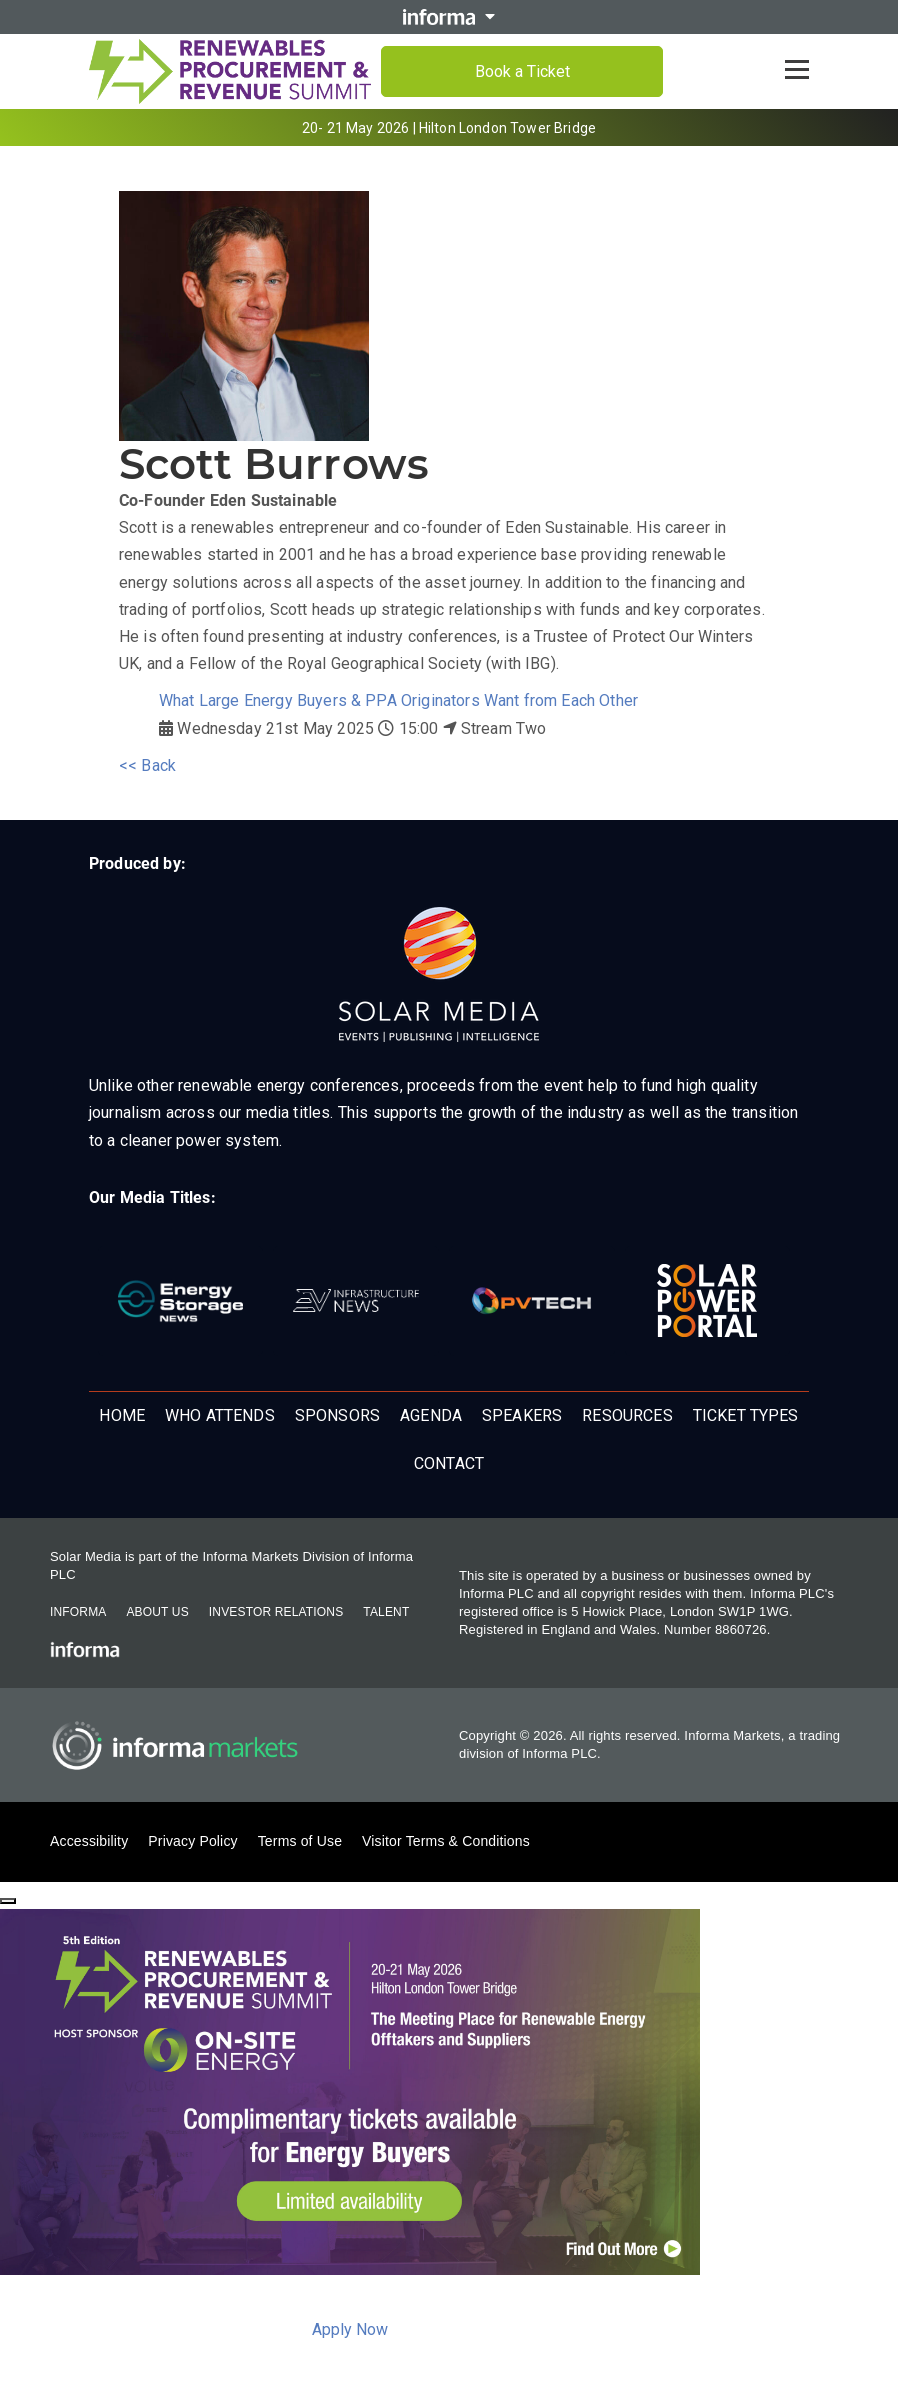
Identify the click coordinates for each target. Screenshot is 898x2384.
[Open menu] (797, 70)
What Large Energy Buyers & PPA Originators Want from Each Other (398, 700)
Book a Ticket (522, 71)
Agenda (431, 1415)
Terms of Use (300, 1841)
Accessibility (89, 1841)
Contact (449, 1463)
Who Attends (220, 1415)
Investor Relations (276, 1612)
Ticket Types (746, 1415)
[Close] (8, 1901)
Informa (78, 1612)
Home (122, 1415)
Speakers (522, 1415)
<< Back (147, 765)
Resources (627, 1415)
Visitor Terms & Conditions (446, 1841)
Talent (386, 1612)
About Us (157, 1612)
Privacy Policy (192, 1841)
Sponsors (337, 1415)
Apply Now (350, 2329)
